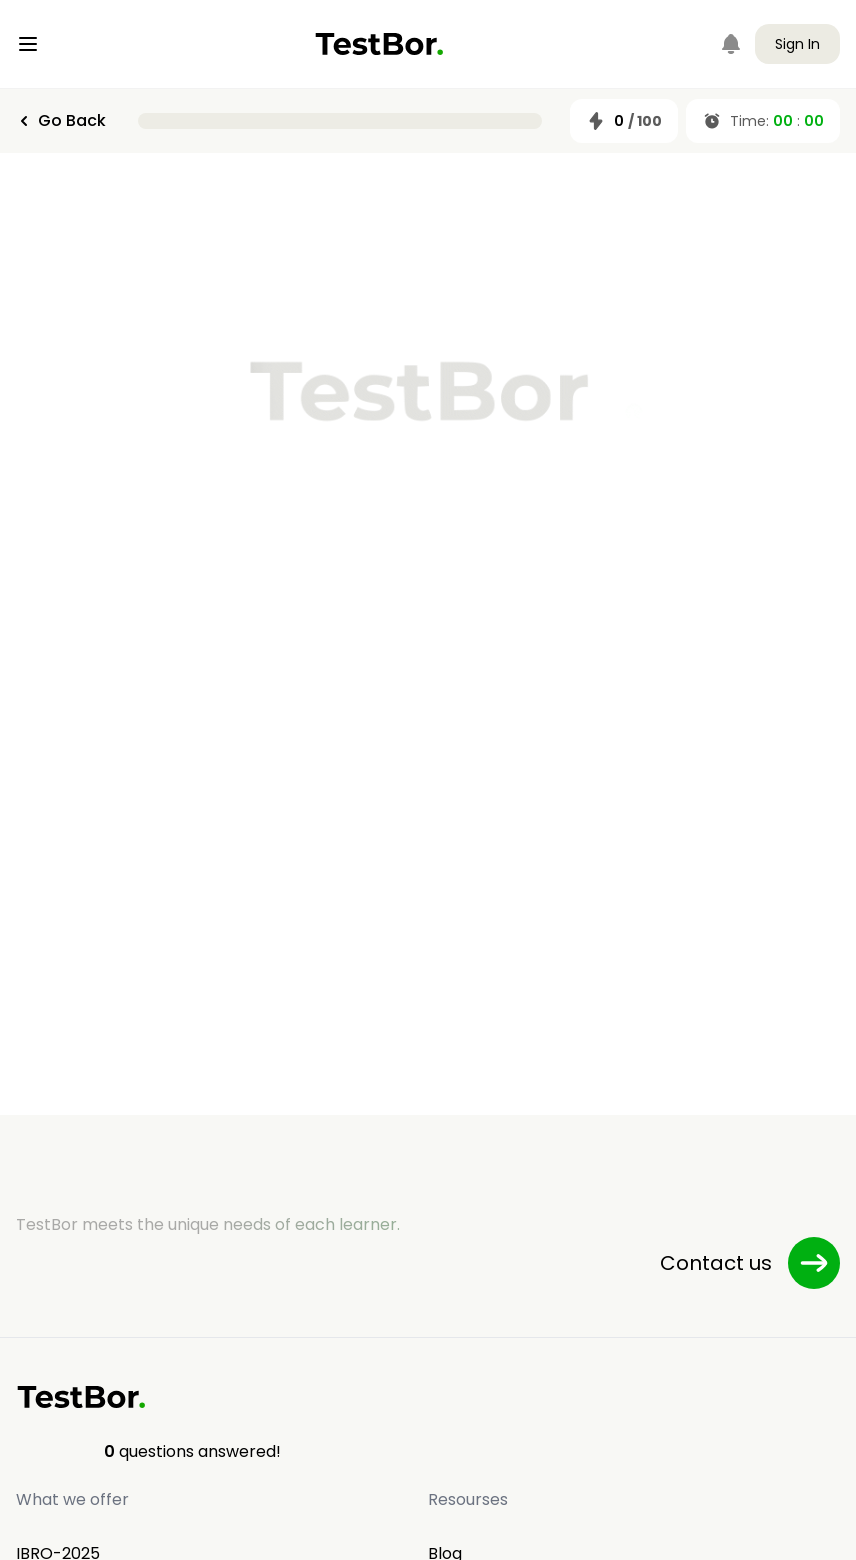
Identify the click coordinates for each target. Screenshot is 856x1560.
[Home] (379, 44)
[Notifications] (731, 44)
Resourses (468, 1499)
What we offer (72, 1499)
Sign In (797, 44)
